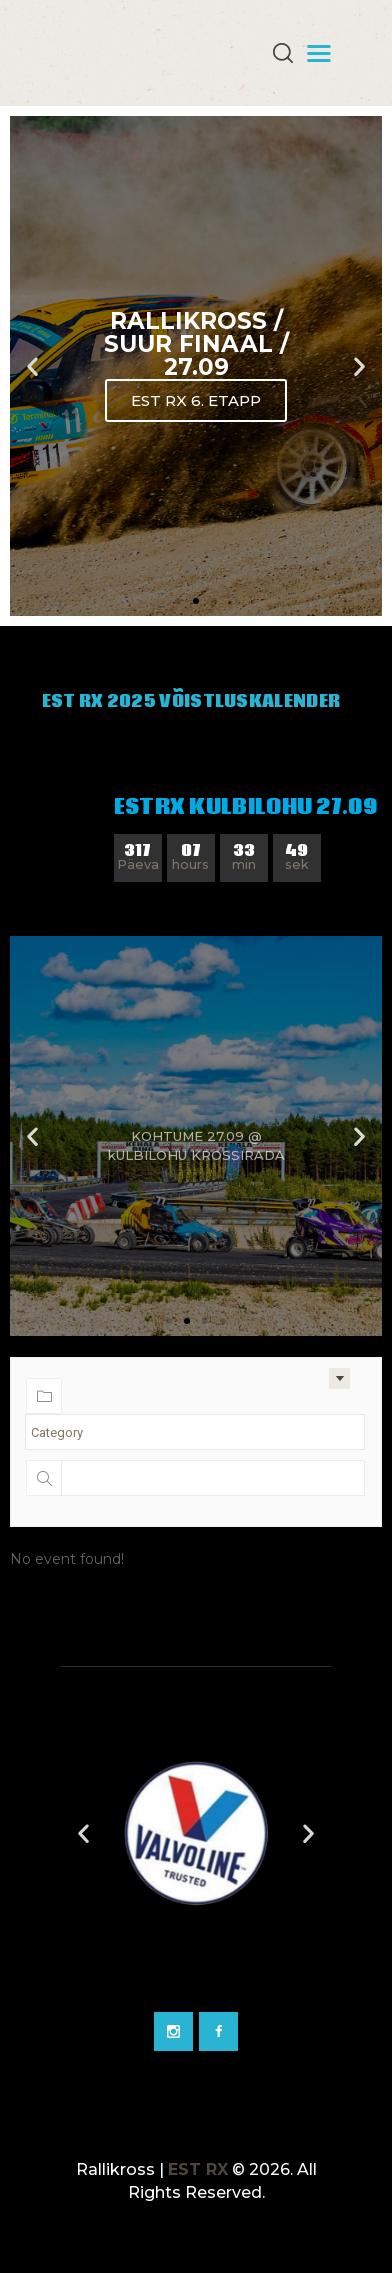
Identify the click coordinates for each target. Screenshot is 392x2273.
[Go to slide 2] (97, 1984)
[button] (178, 601)
